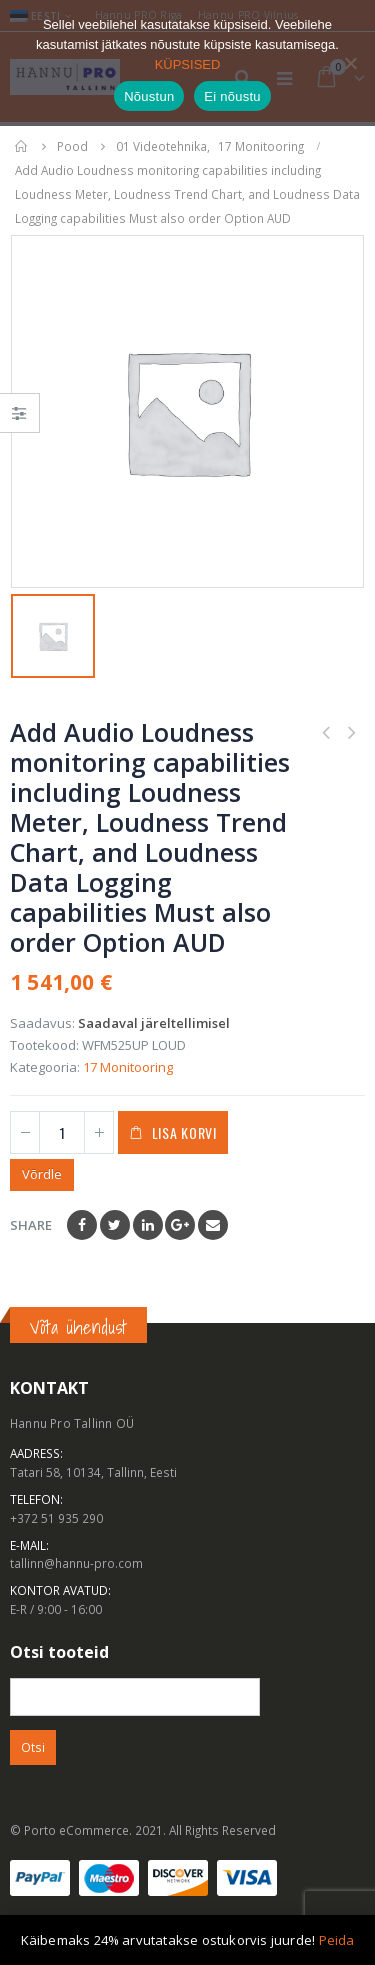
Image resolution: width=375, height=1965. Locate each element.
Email (213, 1225)
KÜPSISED (188, 64)
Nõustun (149, 96)
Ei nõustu (232, 96)
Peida (337, 1940)
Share (31, 1225)
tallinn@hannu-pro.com (76, 1563)
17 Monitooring (128, 1067)
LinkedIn (148, 1225)
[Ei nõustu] (350, 63)
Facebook (82, 1225)
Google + (180, 1225)
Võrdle (42, 1174)
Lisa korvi (184, 1132)
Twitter (115, 1225)
